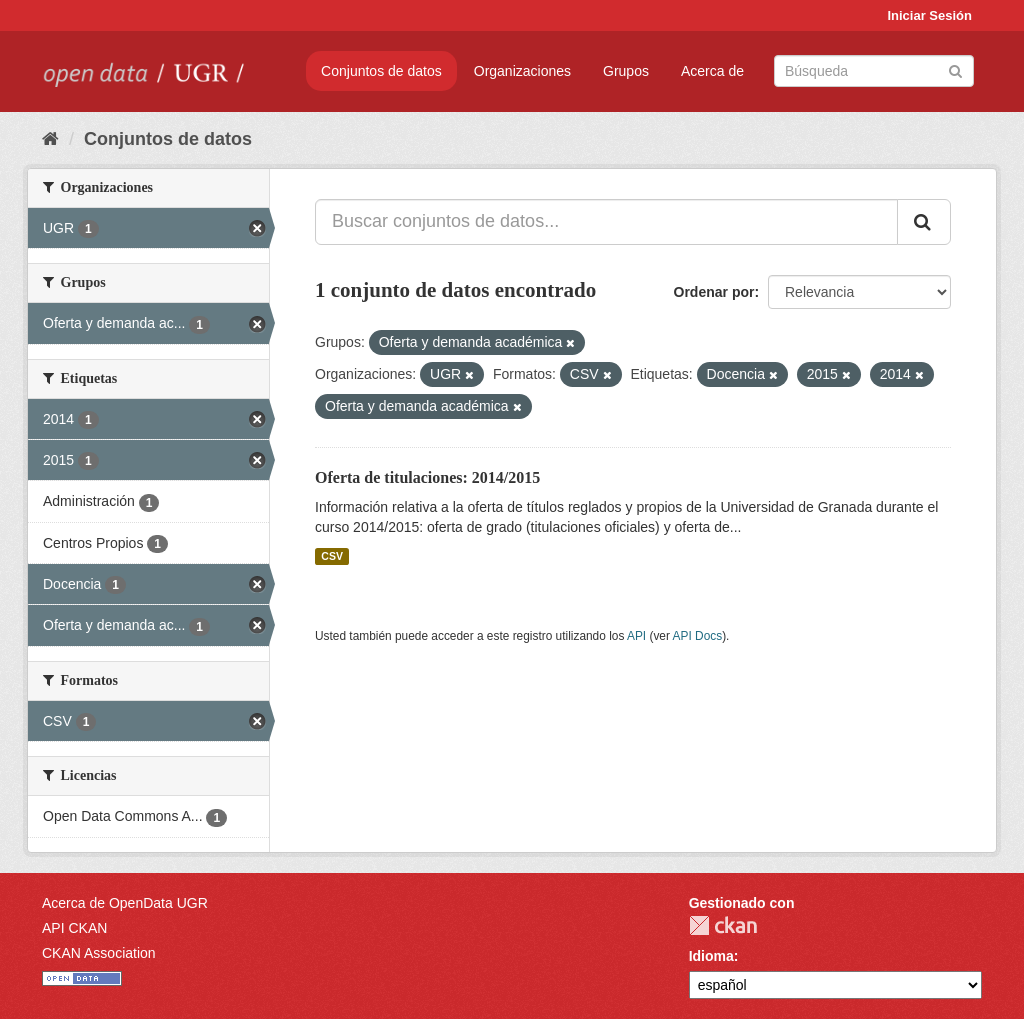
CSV (332, 556)
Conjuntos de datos (381, 71)
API (636, 636)
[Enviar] (955, 69)
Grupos (626, 71)
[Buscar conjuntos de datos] (874, 71)
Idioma (711, 956)
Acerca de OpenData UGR (125, 903)
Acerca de (712, 71)
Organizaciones (522, 71)
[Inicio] (50, 139)
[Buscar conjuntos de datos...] (606, 222)
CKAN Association (99, 953)
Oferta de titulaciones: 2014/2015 (427, 477)
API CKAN (74, 928)
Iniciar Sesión (929, 15)
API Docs (698, 636)
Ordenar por (714, 292)
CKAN (723, 925)
